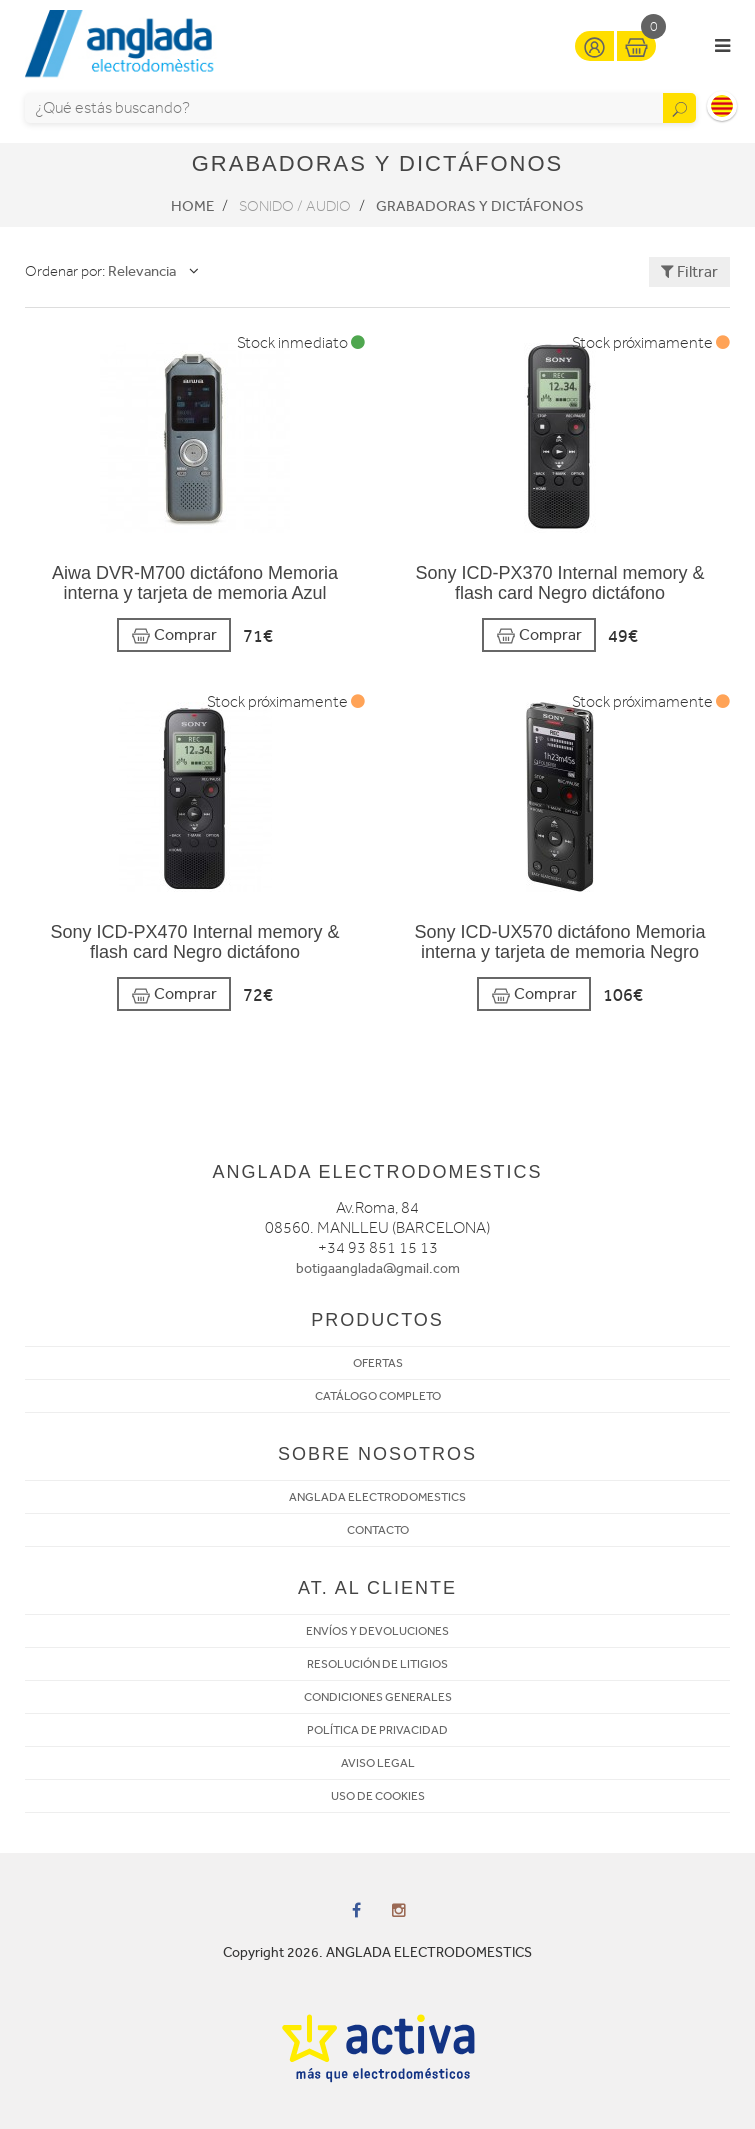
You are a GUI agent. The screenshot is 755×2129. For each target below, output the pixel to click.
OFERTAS (378, 1363)
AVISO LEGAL (378, 1763)
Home (192, 206)
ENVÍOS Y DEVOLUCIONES (377, 1631)
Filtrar (689, 271)
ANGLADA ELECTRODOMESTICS (377, 1497)
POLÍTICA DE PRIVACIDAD (377, 1730)
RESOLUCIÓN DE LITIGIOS (377, 1664)
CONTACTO (378, 1530)
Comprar (174, 635)
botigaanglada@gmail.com (378, 1268)
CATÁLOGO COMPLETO (378, 1396)
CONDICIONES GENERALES (378, 1697)
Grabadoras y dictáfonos (480, 206)
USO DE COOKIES (378, 1796)
